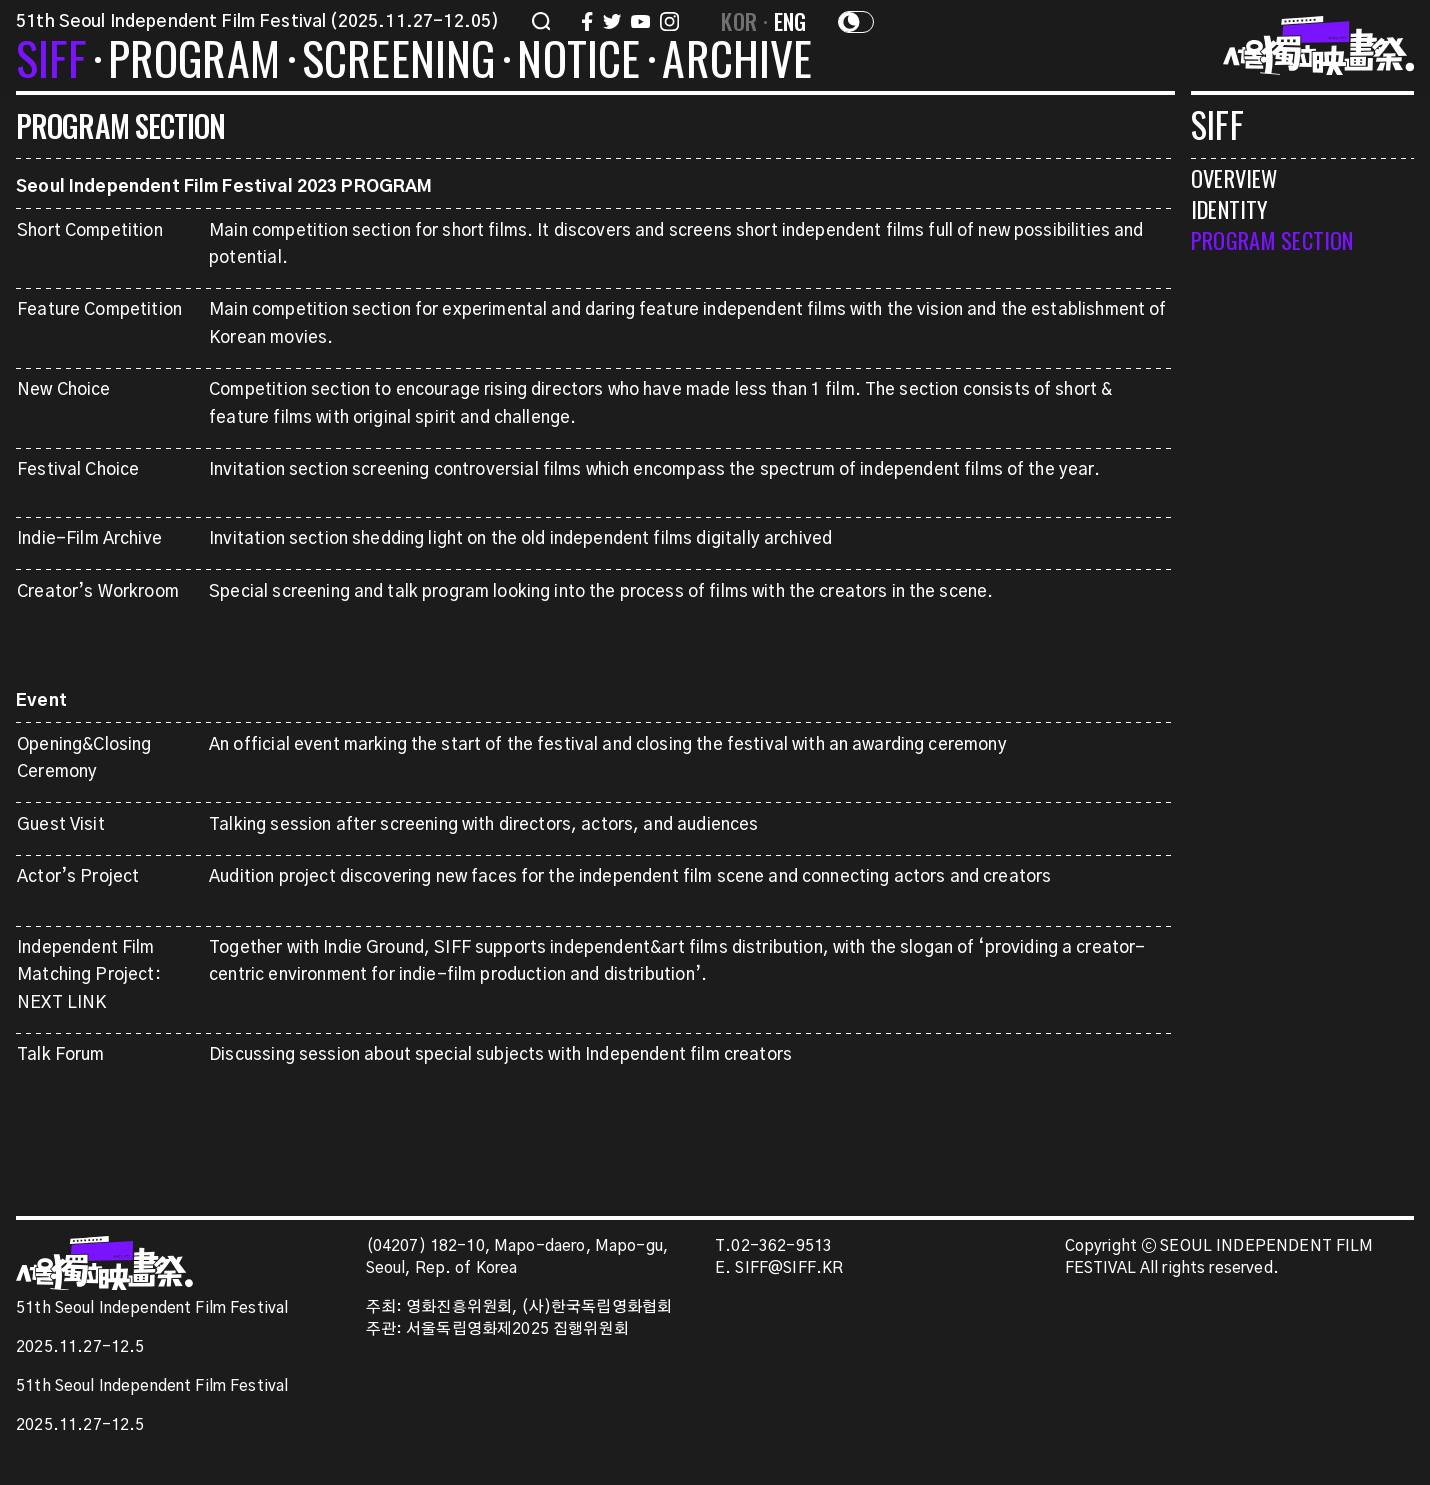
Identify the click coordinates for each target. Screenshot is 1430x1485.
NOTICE (578, 62)
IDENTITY (1229, 208)
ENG (790, 21)
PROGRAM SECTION (1272, 239)
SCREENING (399, 62)
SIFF (51, 62)
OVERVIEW (1234, 177)
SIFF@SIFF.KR (789, 1268)
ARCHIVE (737, 62)
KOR (739, 21)
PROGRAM (194, 62)
